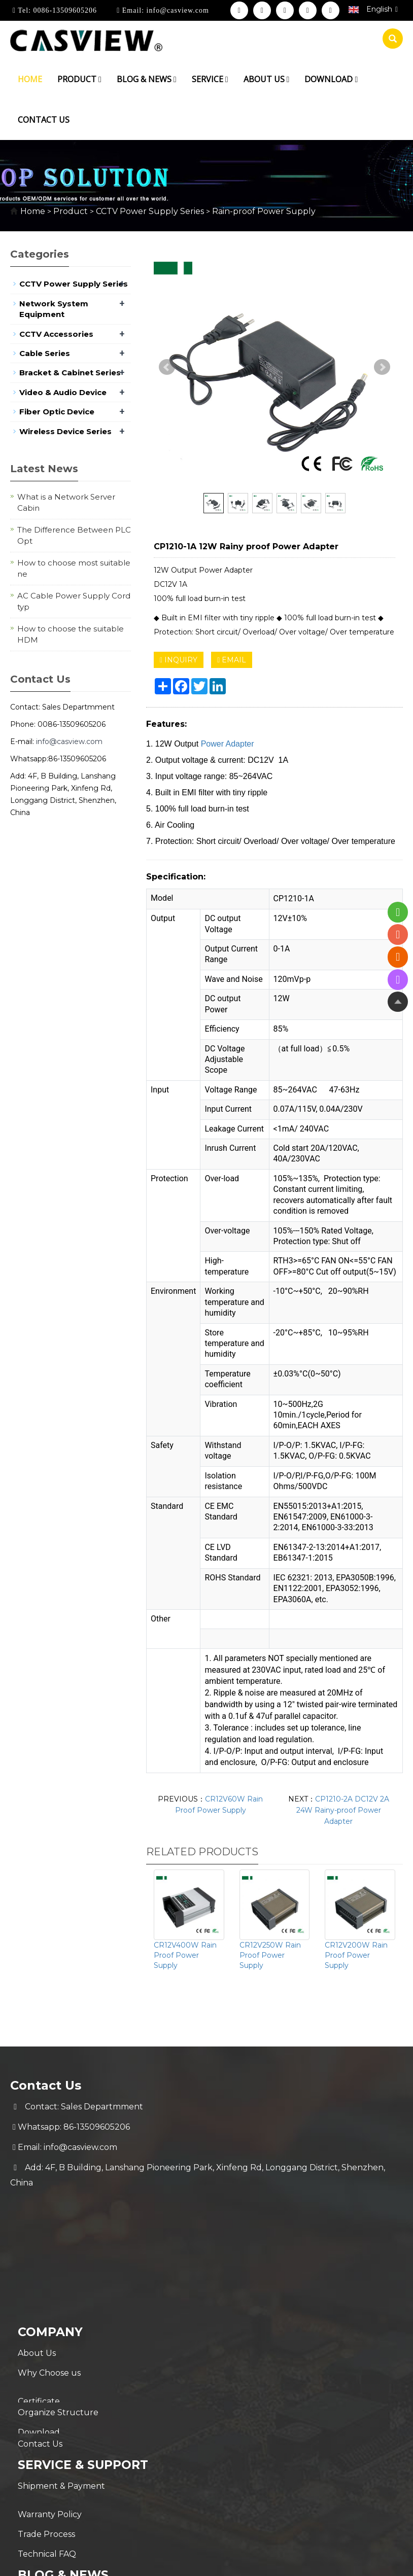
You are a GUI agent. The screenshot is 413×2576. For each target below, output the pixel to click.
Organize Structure (58, 2286)
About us (267, 79)
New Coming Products (64, 2473)
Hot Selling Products (60, 2493)
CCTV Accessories (56, 334)
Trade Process (46, 2410)
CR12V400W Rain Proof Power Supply (185, 1955)
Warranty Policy (50, 2390)
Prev (167, 367)
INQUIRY (178, 659)
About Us (37, 2225)
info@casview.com (176, 10)
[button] (99, 79)
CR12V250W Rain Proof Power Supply (270, 1955)
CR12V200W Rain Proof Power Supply (356, 1955)
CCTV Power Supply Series (150, 211)
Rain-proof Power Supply (263, 211)
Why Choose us (49, 2245)
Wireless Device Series (65, 431)
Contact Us (40, 2327)
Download (331, 79)
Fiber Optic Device (56, 411)
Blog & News (147, 79)
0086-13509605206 (64, 10)
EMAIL (231, 659)
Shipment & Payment (61, 2370)
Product (79, 79)
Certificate (39, 2266)
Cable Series (44, 353)
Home (30, 79)
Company (51, 2204)
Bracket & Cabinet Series (70, 372)
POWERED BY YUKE (327, 2548)
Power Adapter (227, 743)
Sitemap (388, 2548)
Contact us (44, 119)
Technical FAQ (47, 2431)
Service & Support (85, 2348)
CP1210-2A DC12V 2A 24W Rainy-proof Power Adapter (342, 1810)
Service (210, 79)
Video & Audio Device (63, 392)
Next (382, 367)
